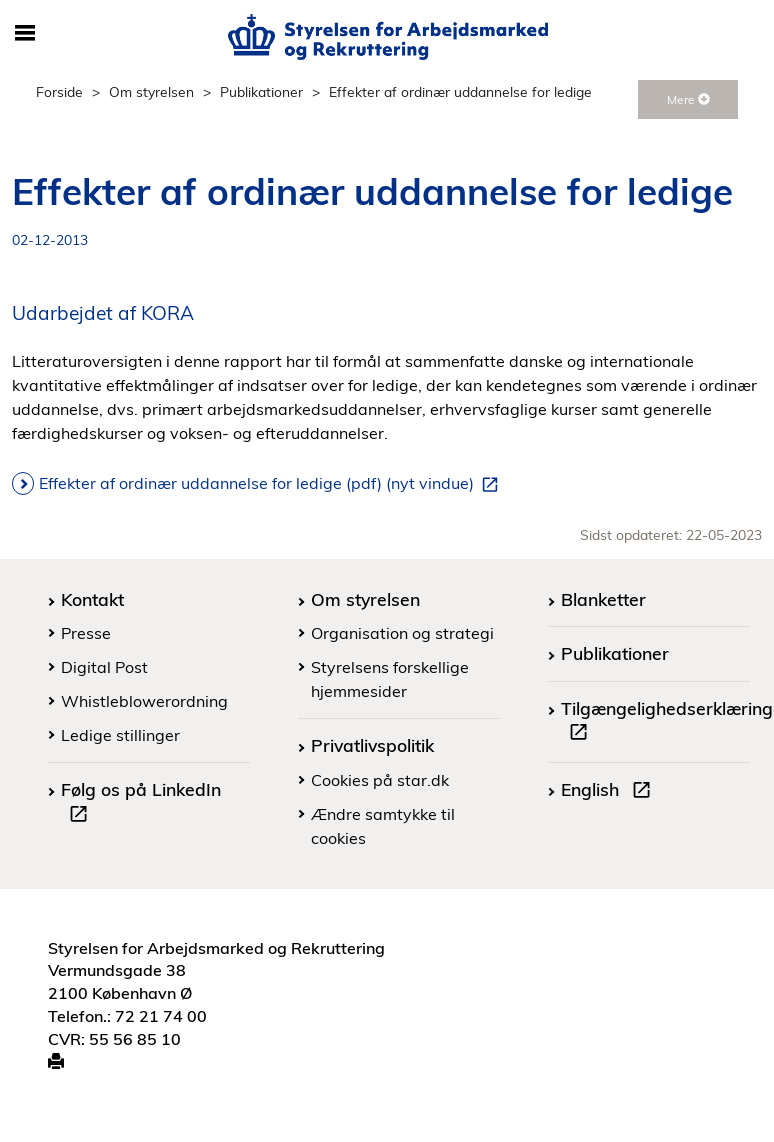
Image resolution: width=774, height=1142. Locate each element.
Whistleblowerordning (144, 701)
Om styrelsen (151, 91)
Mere (688, 99)
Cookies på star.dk (380, 780)
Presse (86, 633)
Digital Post (104, 667)
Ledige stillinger (120, 735)
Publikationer (261, 91)
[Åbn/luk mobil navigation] (25, 34)
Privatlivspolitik (372, 745)
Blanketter (603, 599)
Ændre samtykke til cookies (383, 826)
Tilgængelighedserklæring (667, 723)
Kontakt (92, 599)
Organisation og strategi (402, 633)
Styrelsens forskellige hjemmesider (390, 679)
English (610, 792)
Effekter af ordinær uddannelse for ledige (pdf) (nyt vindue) (272, 484)
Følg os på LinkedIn (141, 804)
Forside (59, 91)
